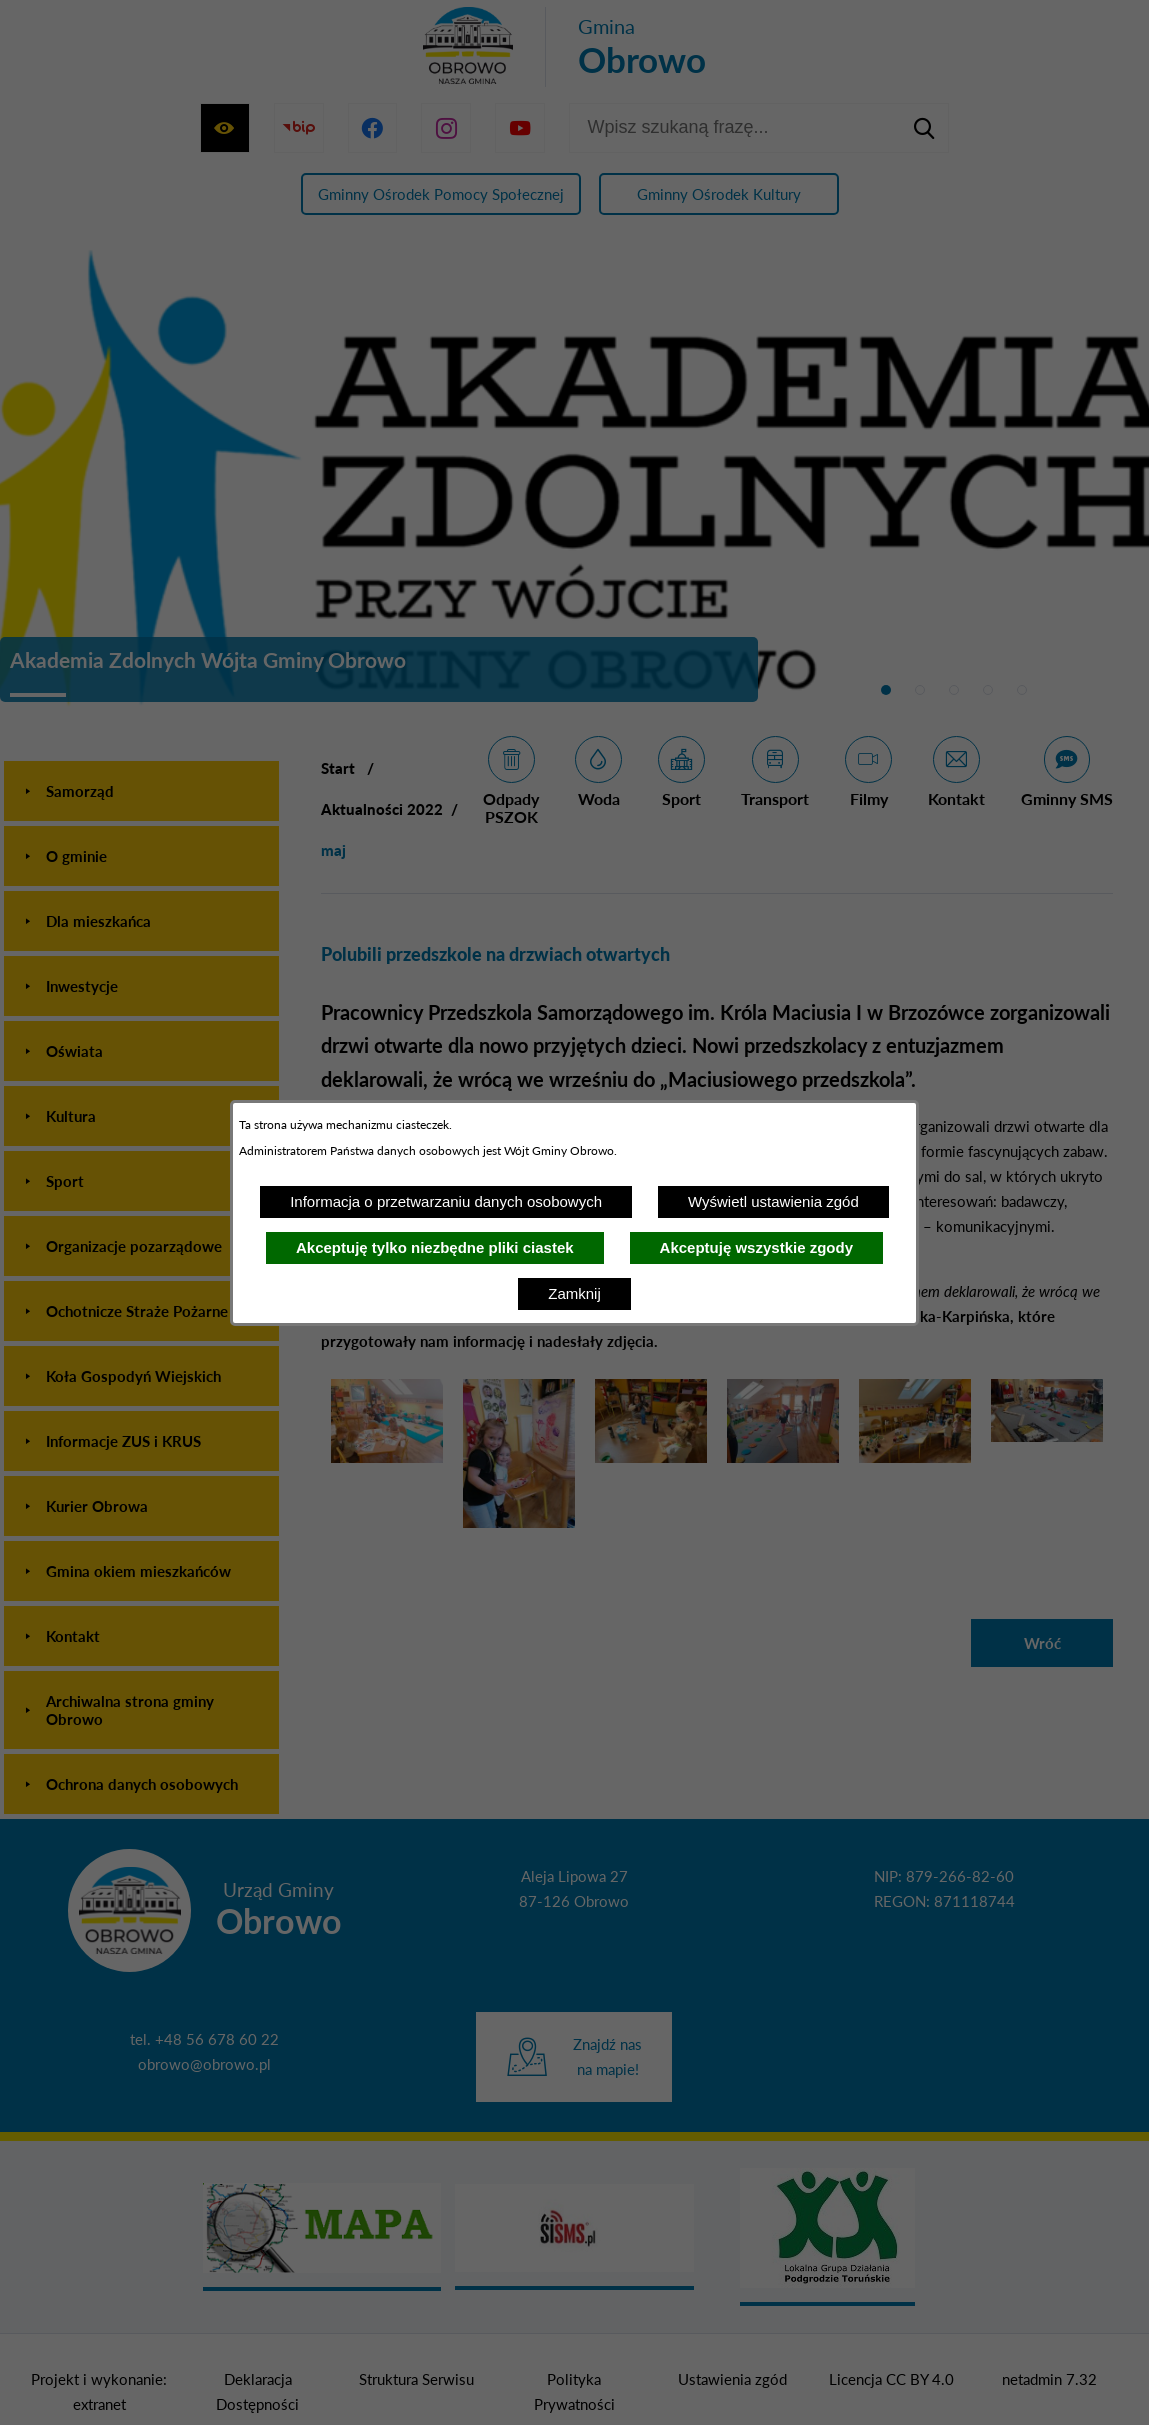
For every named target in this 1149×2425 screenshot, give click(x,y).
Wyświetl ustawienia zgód (773, 1201)
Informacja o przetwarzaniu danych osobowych (446, 1201)
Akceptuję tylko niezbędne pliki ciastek (435, 1247)
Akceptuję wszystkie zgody (756, 1247)
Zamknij (574, 1293)
